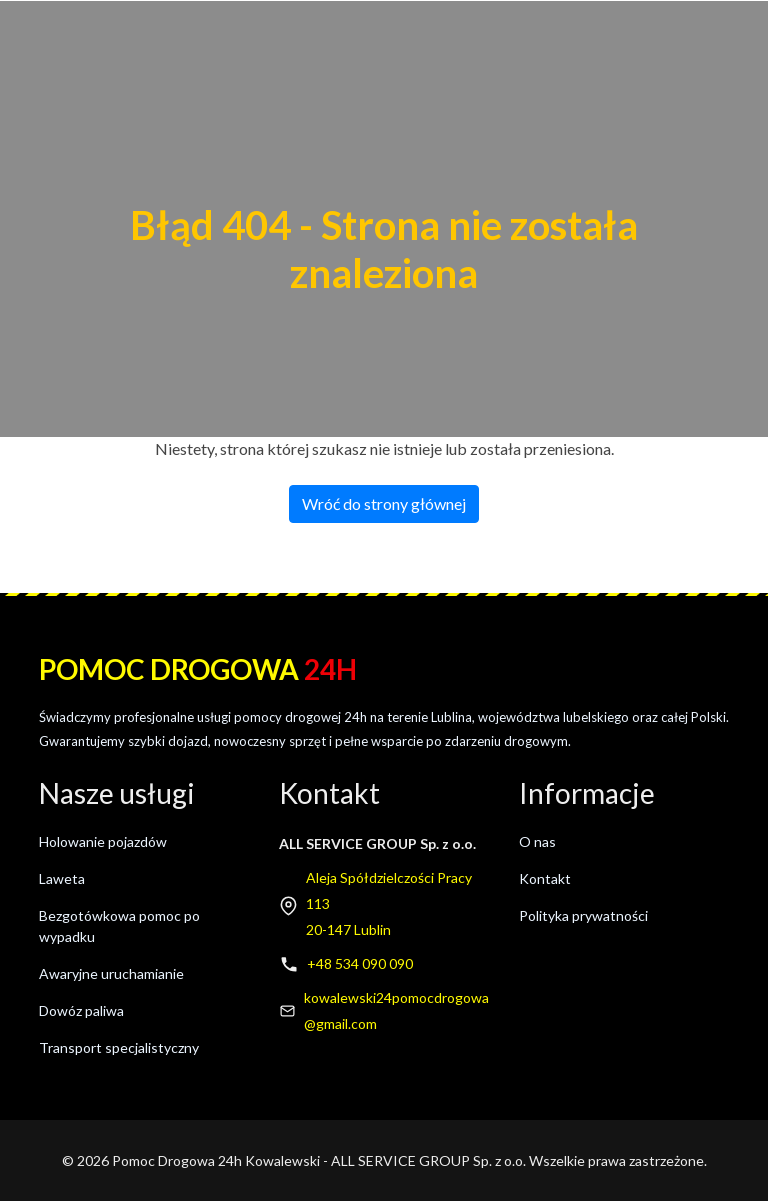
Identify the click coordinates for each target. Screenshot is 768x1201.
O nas (537, 841)
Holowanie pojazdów (103, 841)
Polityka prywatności (583, 915)
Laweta (62, 878)
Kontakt (545, 878)
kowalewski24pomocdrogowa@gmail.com (396, 1010)
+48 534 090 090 (360, 963)
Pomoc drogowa (198, 669)
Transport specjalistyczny (119, 1047)
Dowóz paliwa (81, 1010)
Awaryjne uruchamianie (111, 973)
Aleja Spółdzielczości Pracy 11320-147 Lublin (389, 903)
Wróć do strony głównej (384, 503)
